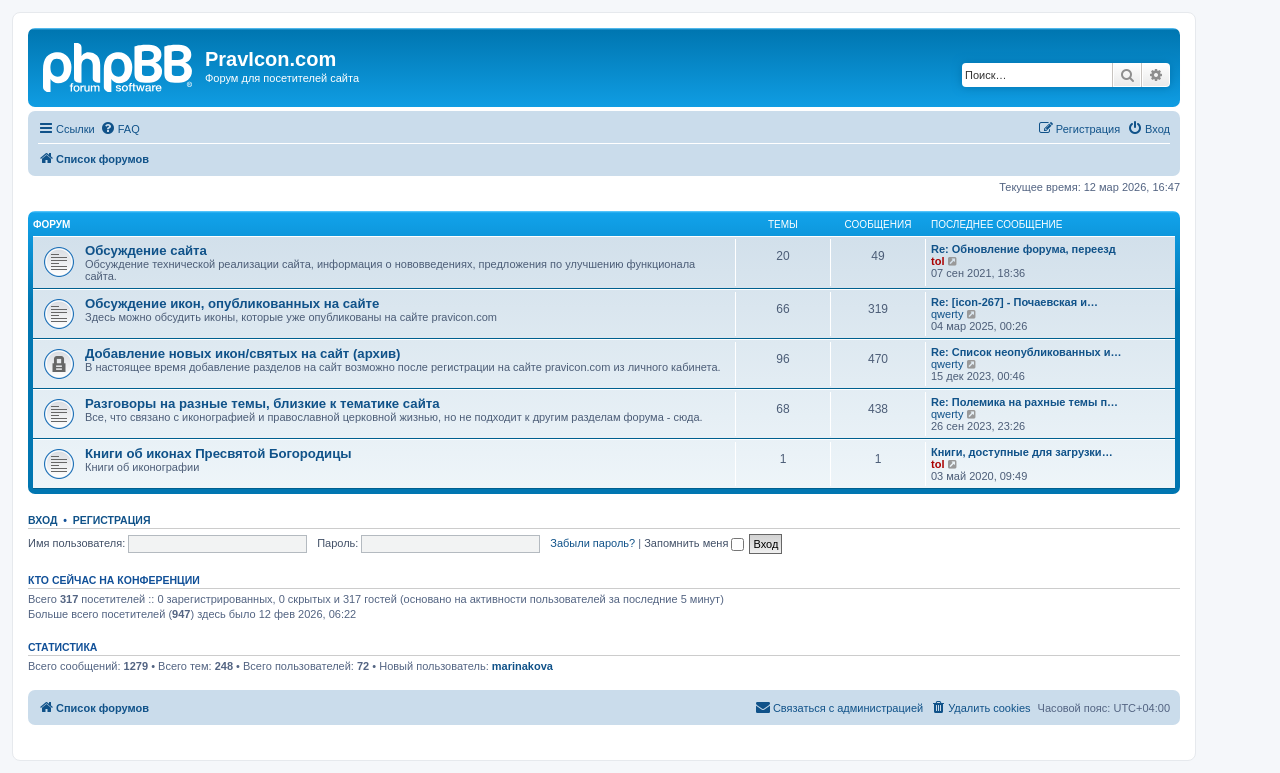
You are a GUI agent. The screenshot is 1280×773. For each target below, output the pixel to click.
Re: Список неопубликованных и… (1026, 352)
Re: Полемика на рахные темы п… (1024, 402)
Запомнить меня (694, 543)
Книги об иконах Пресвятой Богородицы (218, 453)
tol (937, 261)
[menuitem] (120, 129)
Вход (42, 520)
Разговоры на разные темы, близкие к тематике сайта (262, 403)
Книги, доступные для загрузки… (1022, 452)
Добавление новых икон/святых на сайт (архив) (243, 353)
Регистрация (112, 520)
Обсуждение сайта (146, 250)
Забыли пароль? (592, 543)
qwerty (947, 314)
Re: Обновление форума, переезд (1023, 249)
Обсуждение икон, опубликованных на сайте (232, 303)
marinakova (522, 666)
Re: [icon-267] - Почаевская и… (1014, 302)
